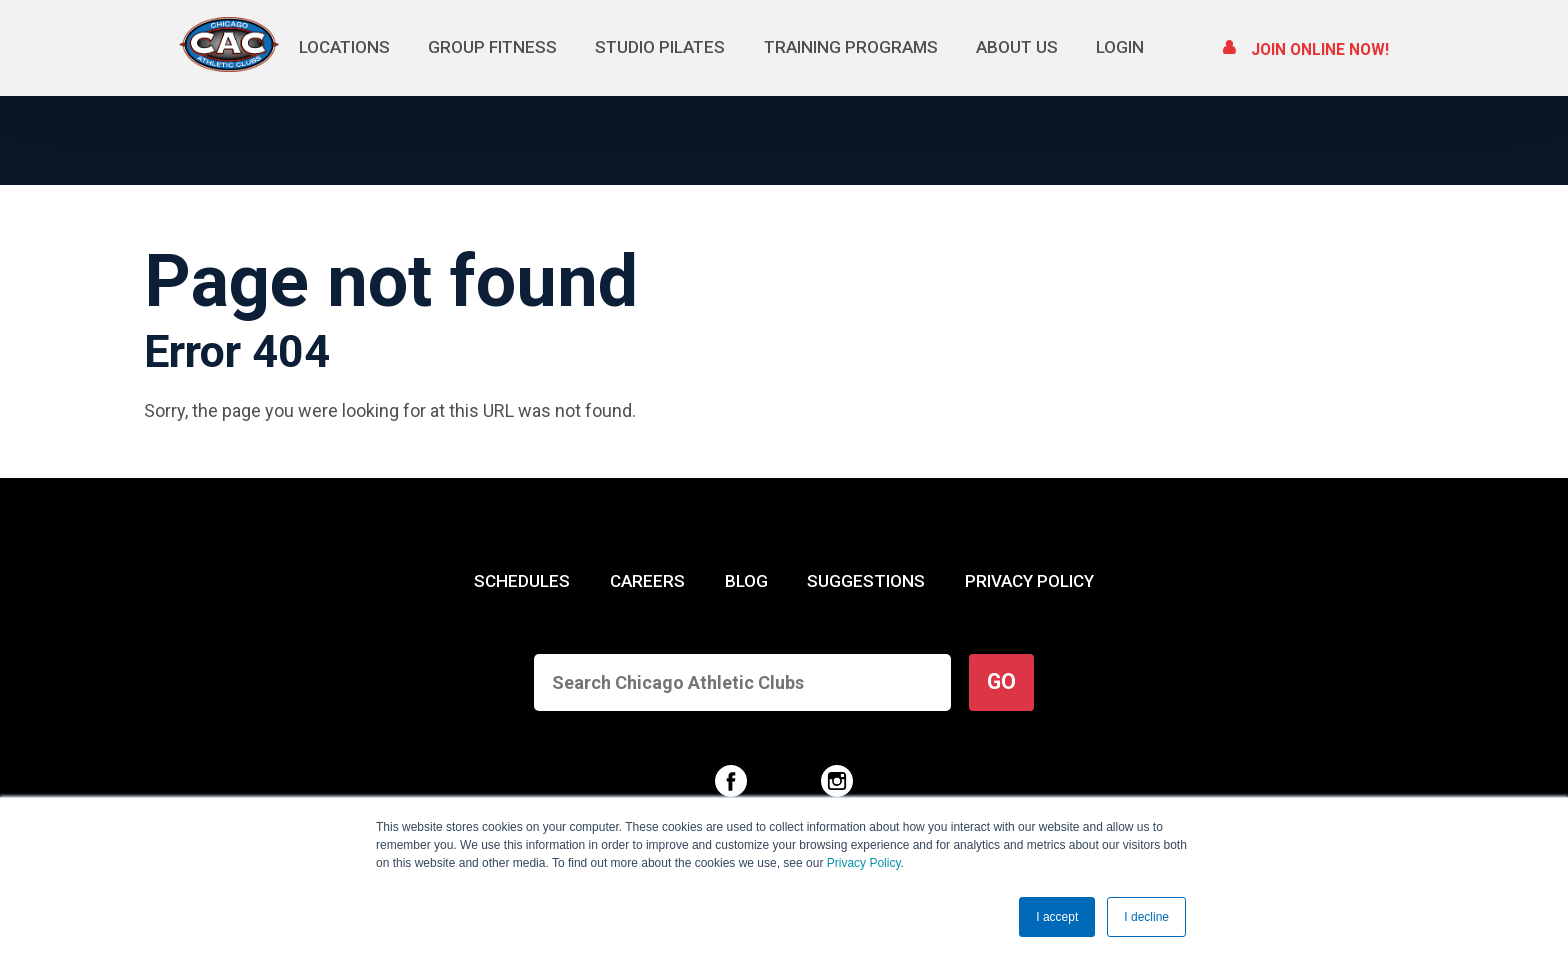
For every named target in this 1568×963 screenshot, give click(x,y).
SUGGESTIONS (866, 581)
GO (1001, 681)
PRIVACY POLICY (1029, 581)
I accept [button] (1057, 917)
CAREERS (647, 581)
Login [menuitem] (1120, 47)
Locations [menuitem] (345, 47)
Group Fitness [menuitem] (493, 47)
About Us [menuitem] (1017, 47)
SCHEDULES (522, 581)
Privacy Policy (864, 864)
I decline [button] (1146, 917)
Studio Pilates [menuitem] (661, 47)
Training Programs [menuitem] (851, 47)
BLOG (746, 581)
